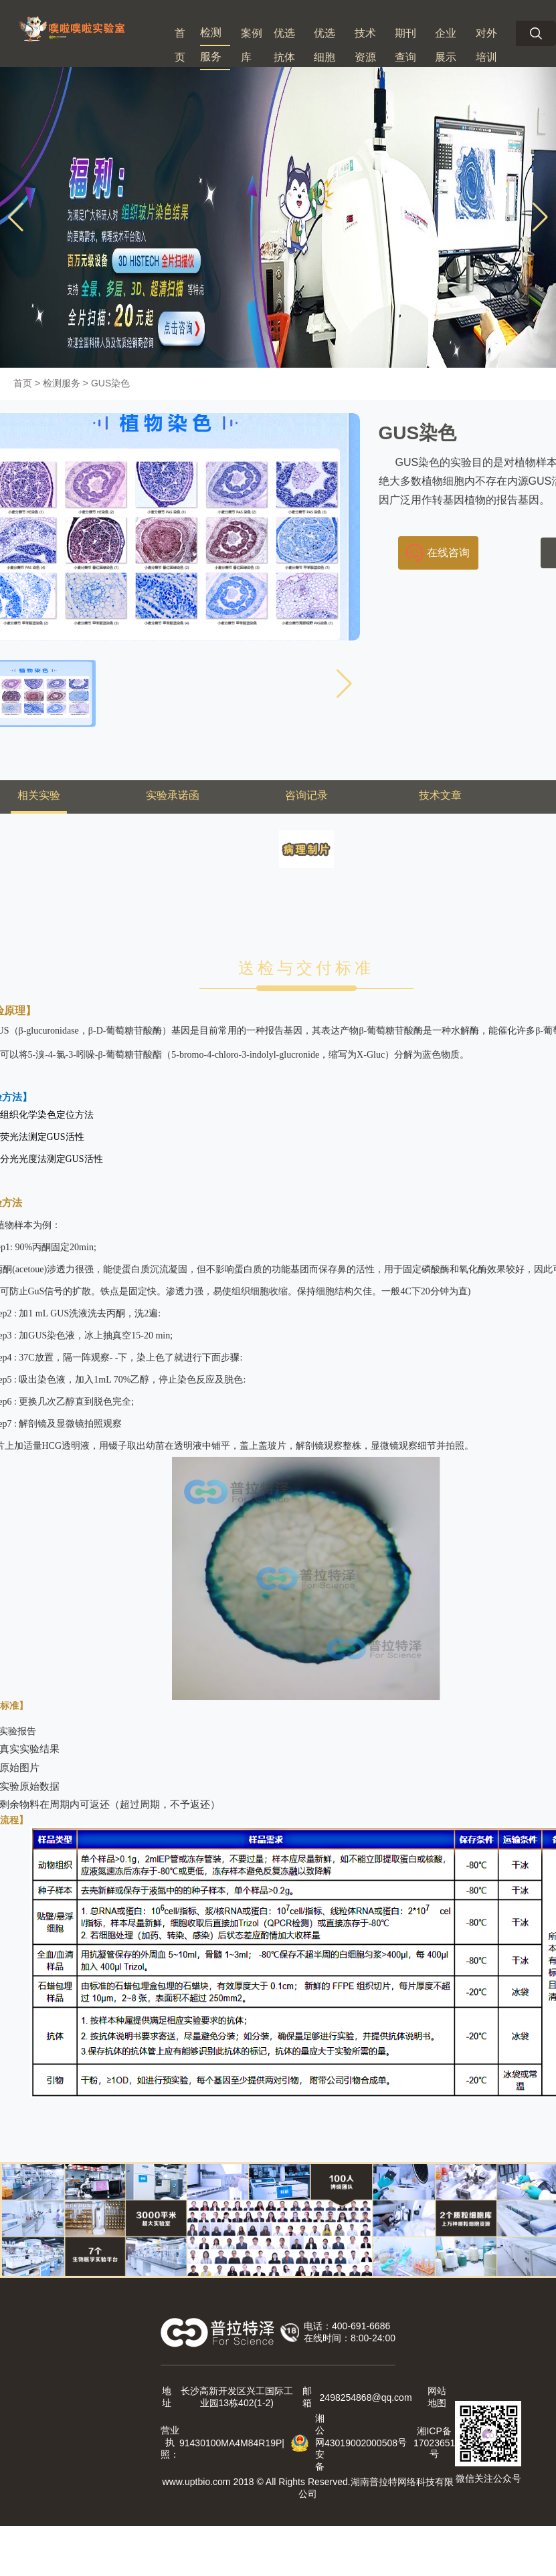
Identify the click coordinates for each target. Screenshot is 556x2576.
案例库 (251, 45)
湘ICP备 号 (434, 2442)
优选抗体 (284, 45)
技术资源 (365, 45)
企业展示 (445, 45)
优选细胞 (324, 45)
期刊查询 (405, 45)
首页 (180, 45)
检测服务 (210, 44)
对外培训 (486, 45)
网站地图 (437, 2396)
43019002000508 (361, 2443)
